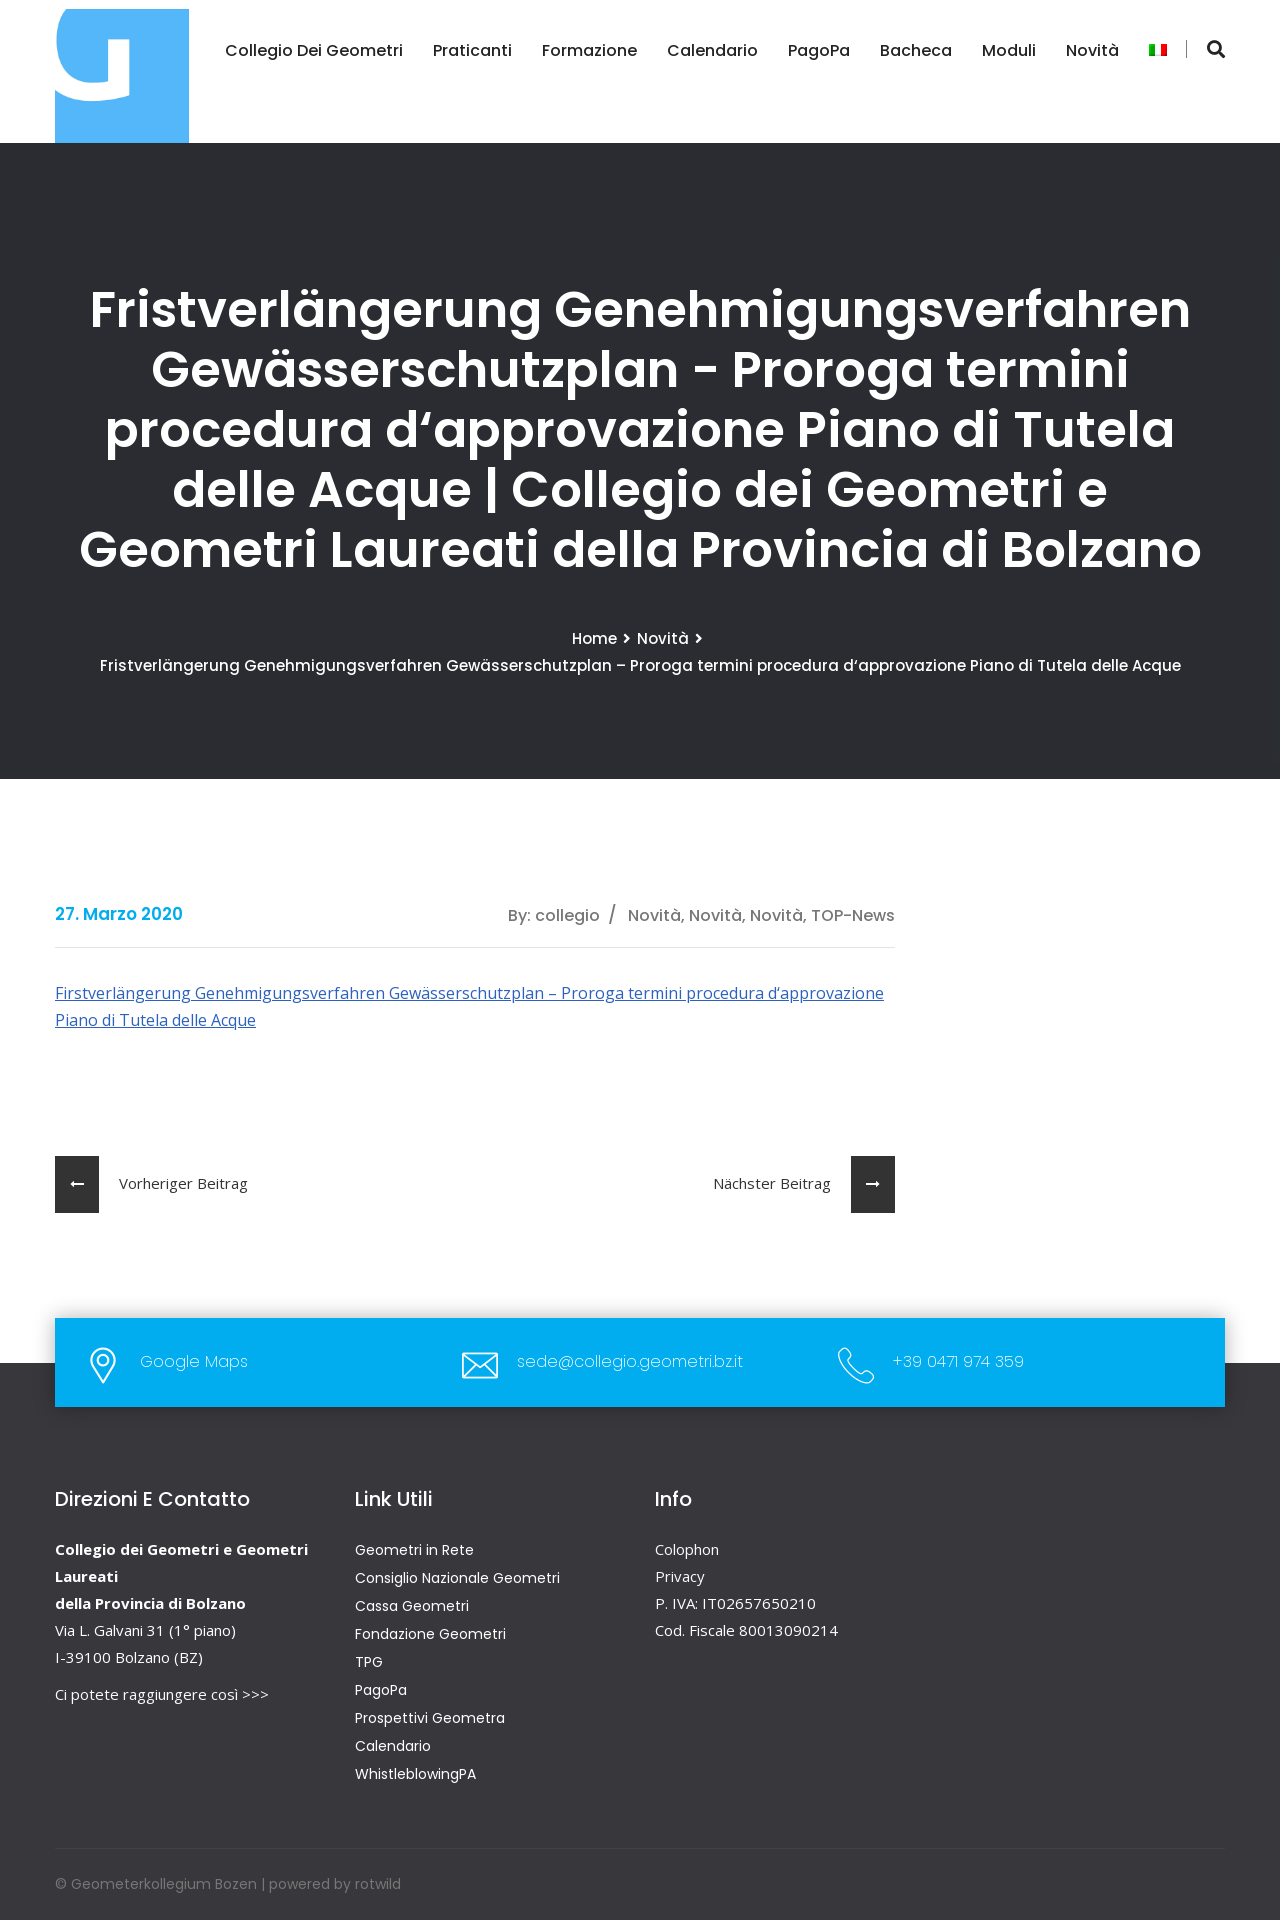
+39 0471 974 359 (958, 1361)
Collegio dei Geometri (313, 50)
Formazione (588, 50)
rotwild (378, 1884)
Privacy (680, 1576)
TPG (369, 1662)
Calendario (711, 50)
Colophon (687, 1549)
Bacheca (915, 50)
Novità (1091, 50)
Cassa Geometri (412, 1606)
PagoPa (818, 50)
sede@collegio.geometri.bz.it (630, 1361)
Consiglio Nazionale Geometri (457, 1578)
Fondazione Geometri (430, 1634)
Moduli (1008, 50)
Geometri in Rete (414, 1550)
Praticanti (471, 50)
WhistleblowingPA (415, 1774)
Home (594, 638)
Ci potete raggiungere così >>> (162, 1694)
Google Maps (194, 1361)
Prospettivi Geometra (430, 1718)
